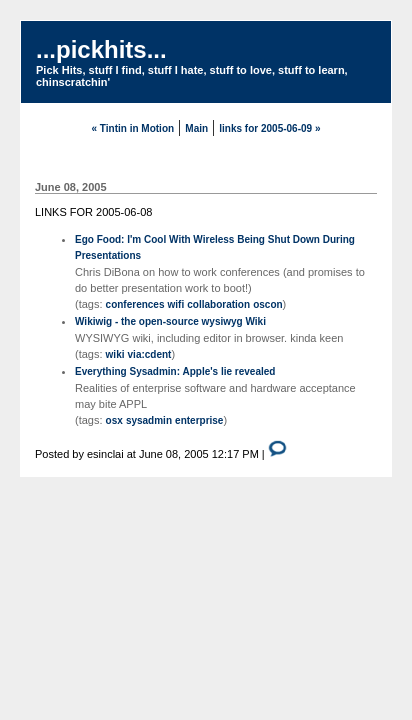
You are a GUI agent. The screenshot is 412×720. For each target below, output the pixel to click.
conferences (135, 304)
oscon (267, 304)
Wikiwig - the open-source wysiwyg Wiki (170, 321)
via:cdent (150, 354)
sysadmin (149, 420)
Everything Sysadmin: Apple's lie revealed (175, 371)
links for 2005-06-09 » (269, 128)
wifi (176, 304)
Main (196, 128)
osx (114, 420)
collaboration (218, 304)
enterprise (199, 420)
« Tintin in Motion (133, 128)
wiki (115, 354)
